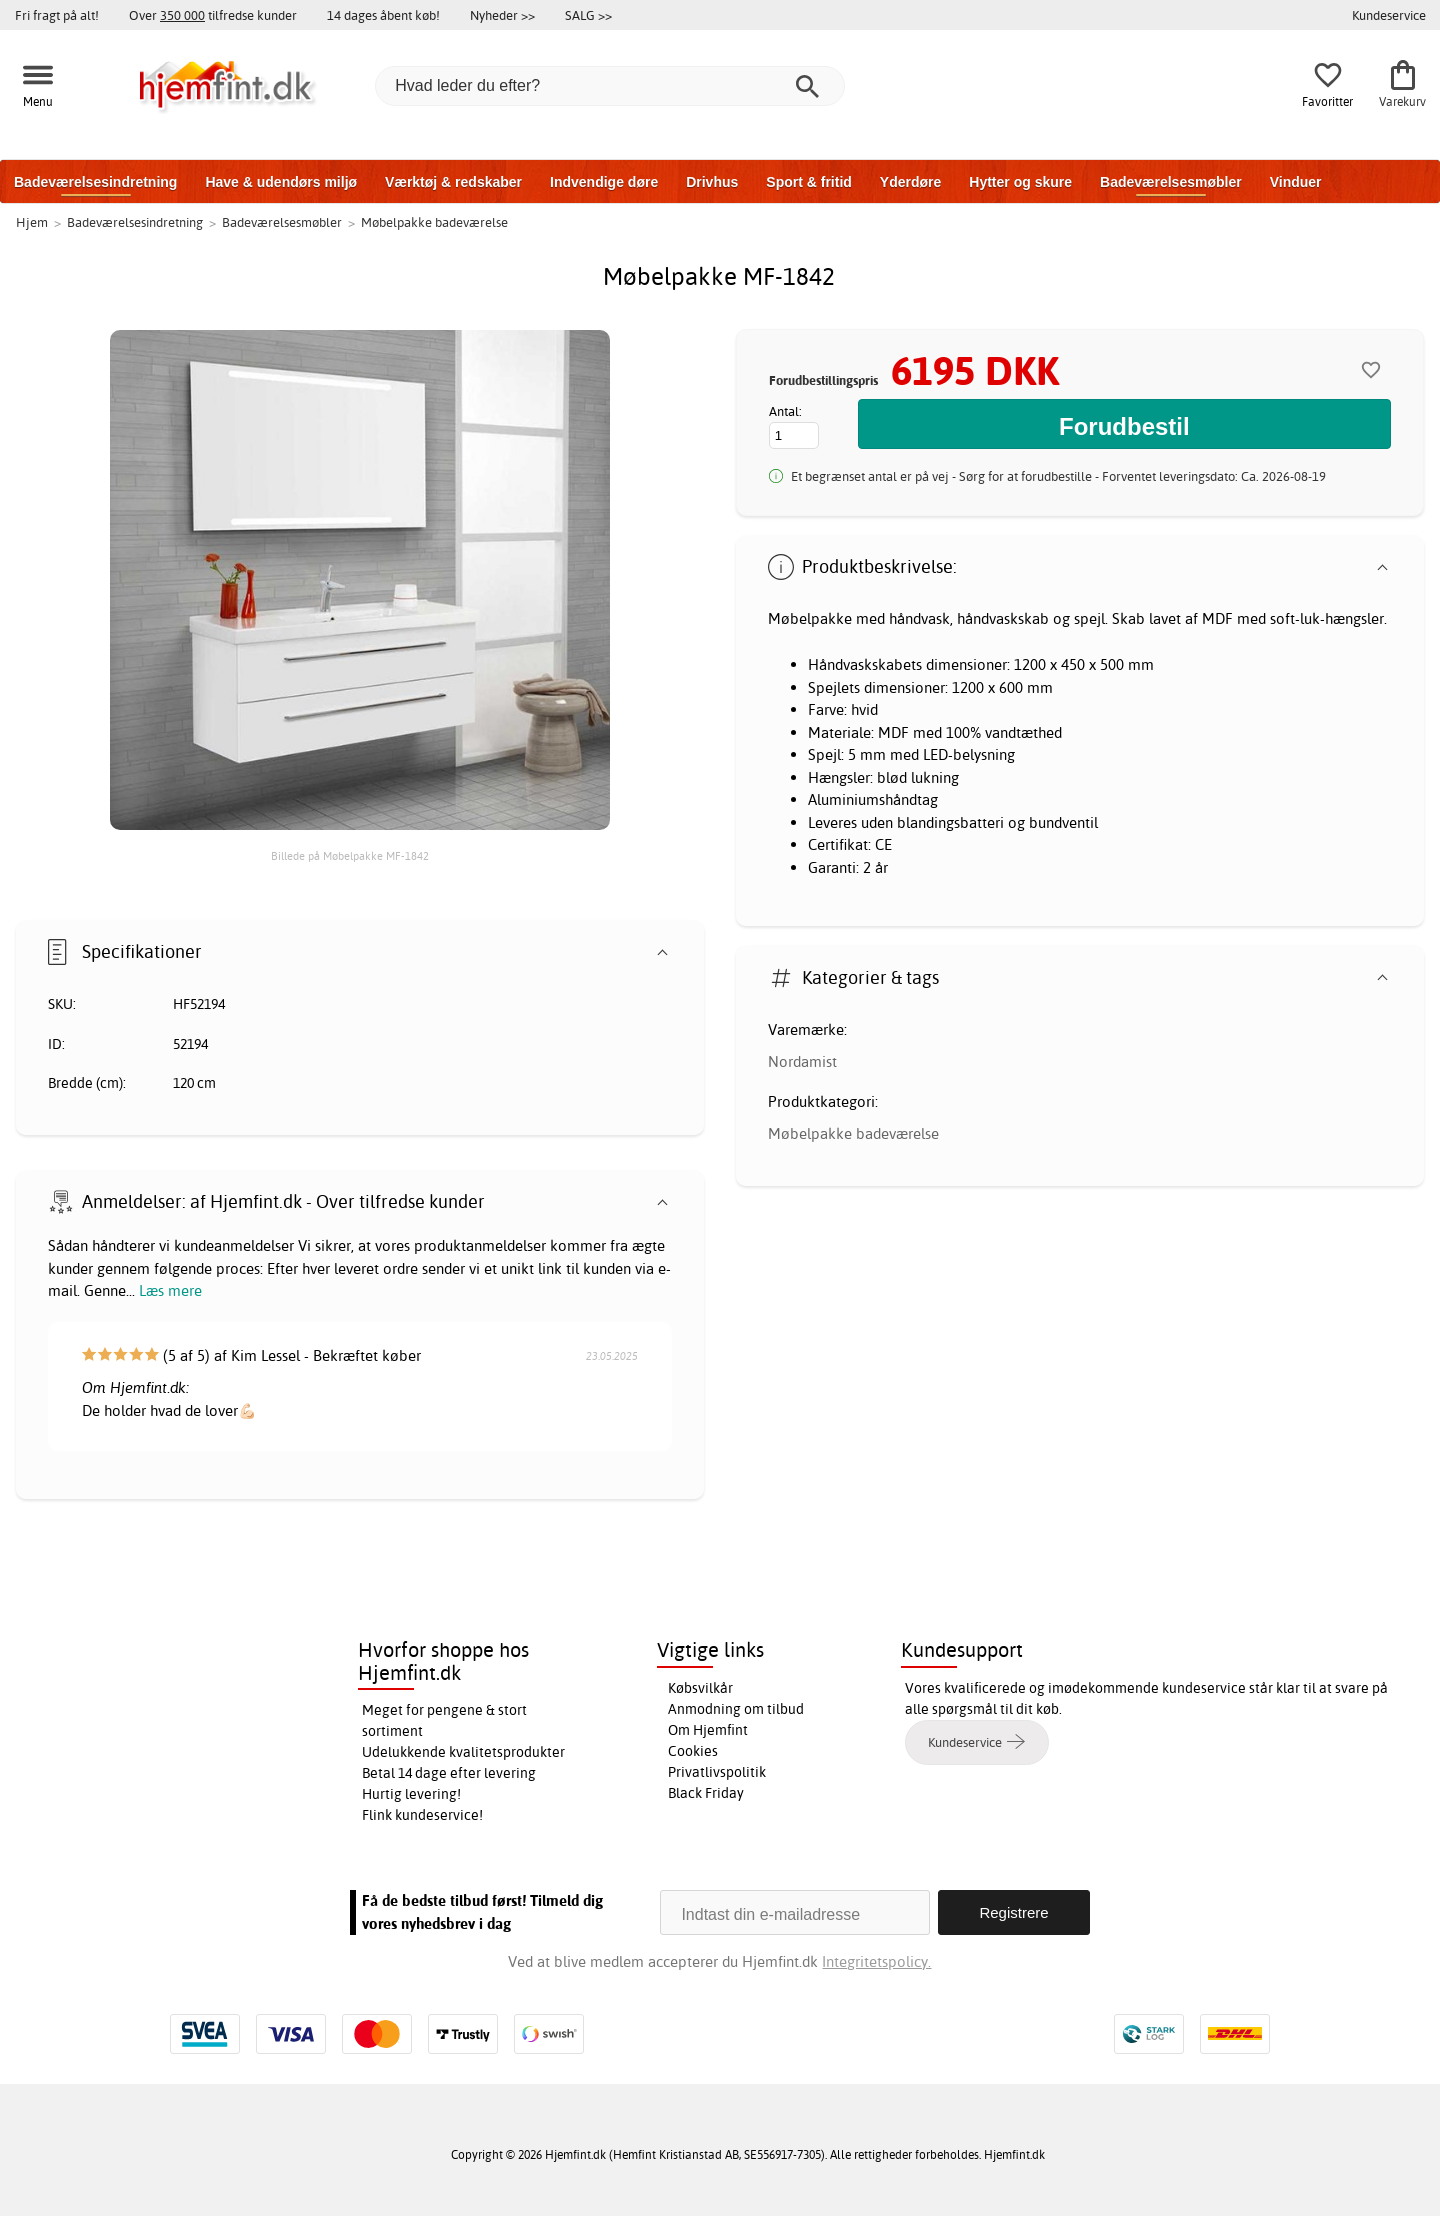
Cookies (693, 1751)
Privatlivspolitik (717, 1772)
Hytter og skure (1020, 182)
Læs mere (170, 1290)
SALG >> (588, 15)
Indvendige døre (604, 182)
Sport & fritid (809, 182)
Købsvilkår (700, 1688)
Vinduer (1296, 182)
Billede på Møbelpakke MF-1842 (350, 856)
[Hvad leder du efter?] (610, 86)
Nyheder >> (502, 15)
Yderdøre (910, 182)
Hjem (32, 222)
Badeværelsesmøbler (1171, 182)
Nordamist (802, 1061)
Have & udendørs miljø (281, 182)
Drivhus (712, 182)
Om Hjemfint (708, 1730)
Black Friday (706, 1793)
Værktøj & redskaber (453, 182)
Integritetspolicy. (876, 1961)
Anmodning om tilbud (736, 1709)
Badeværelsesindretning (95, 182)
